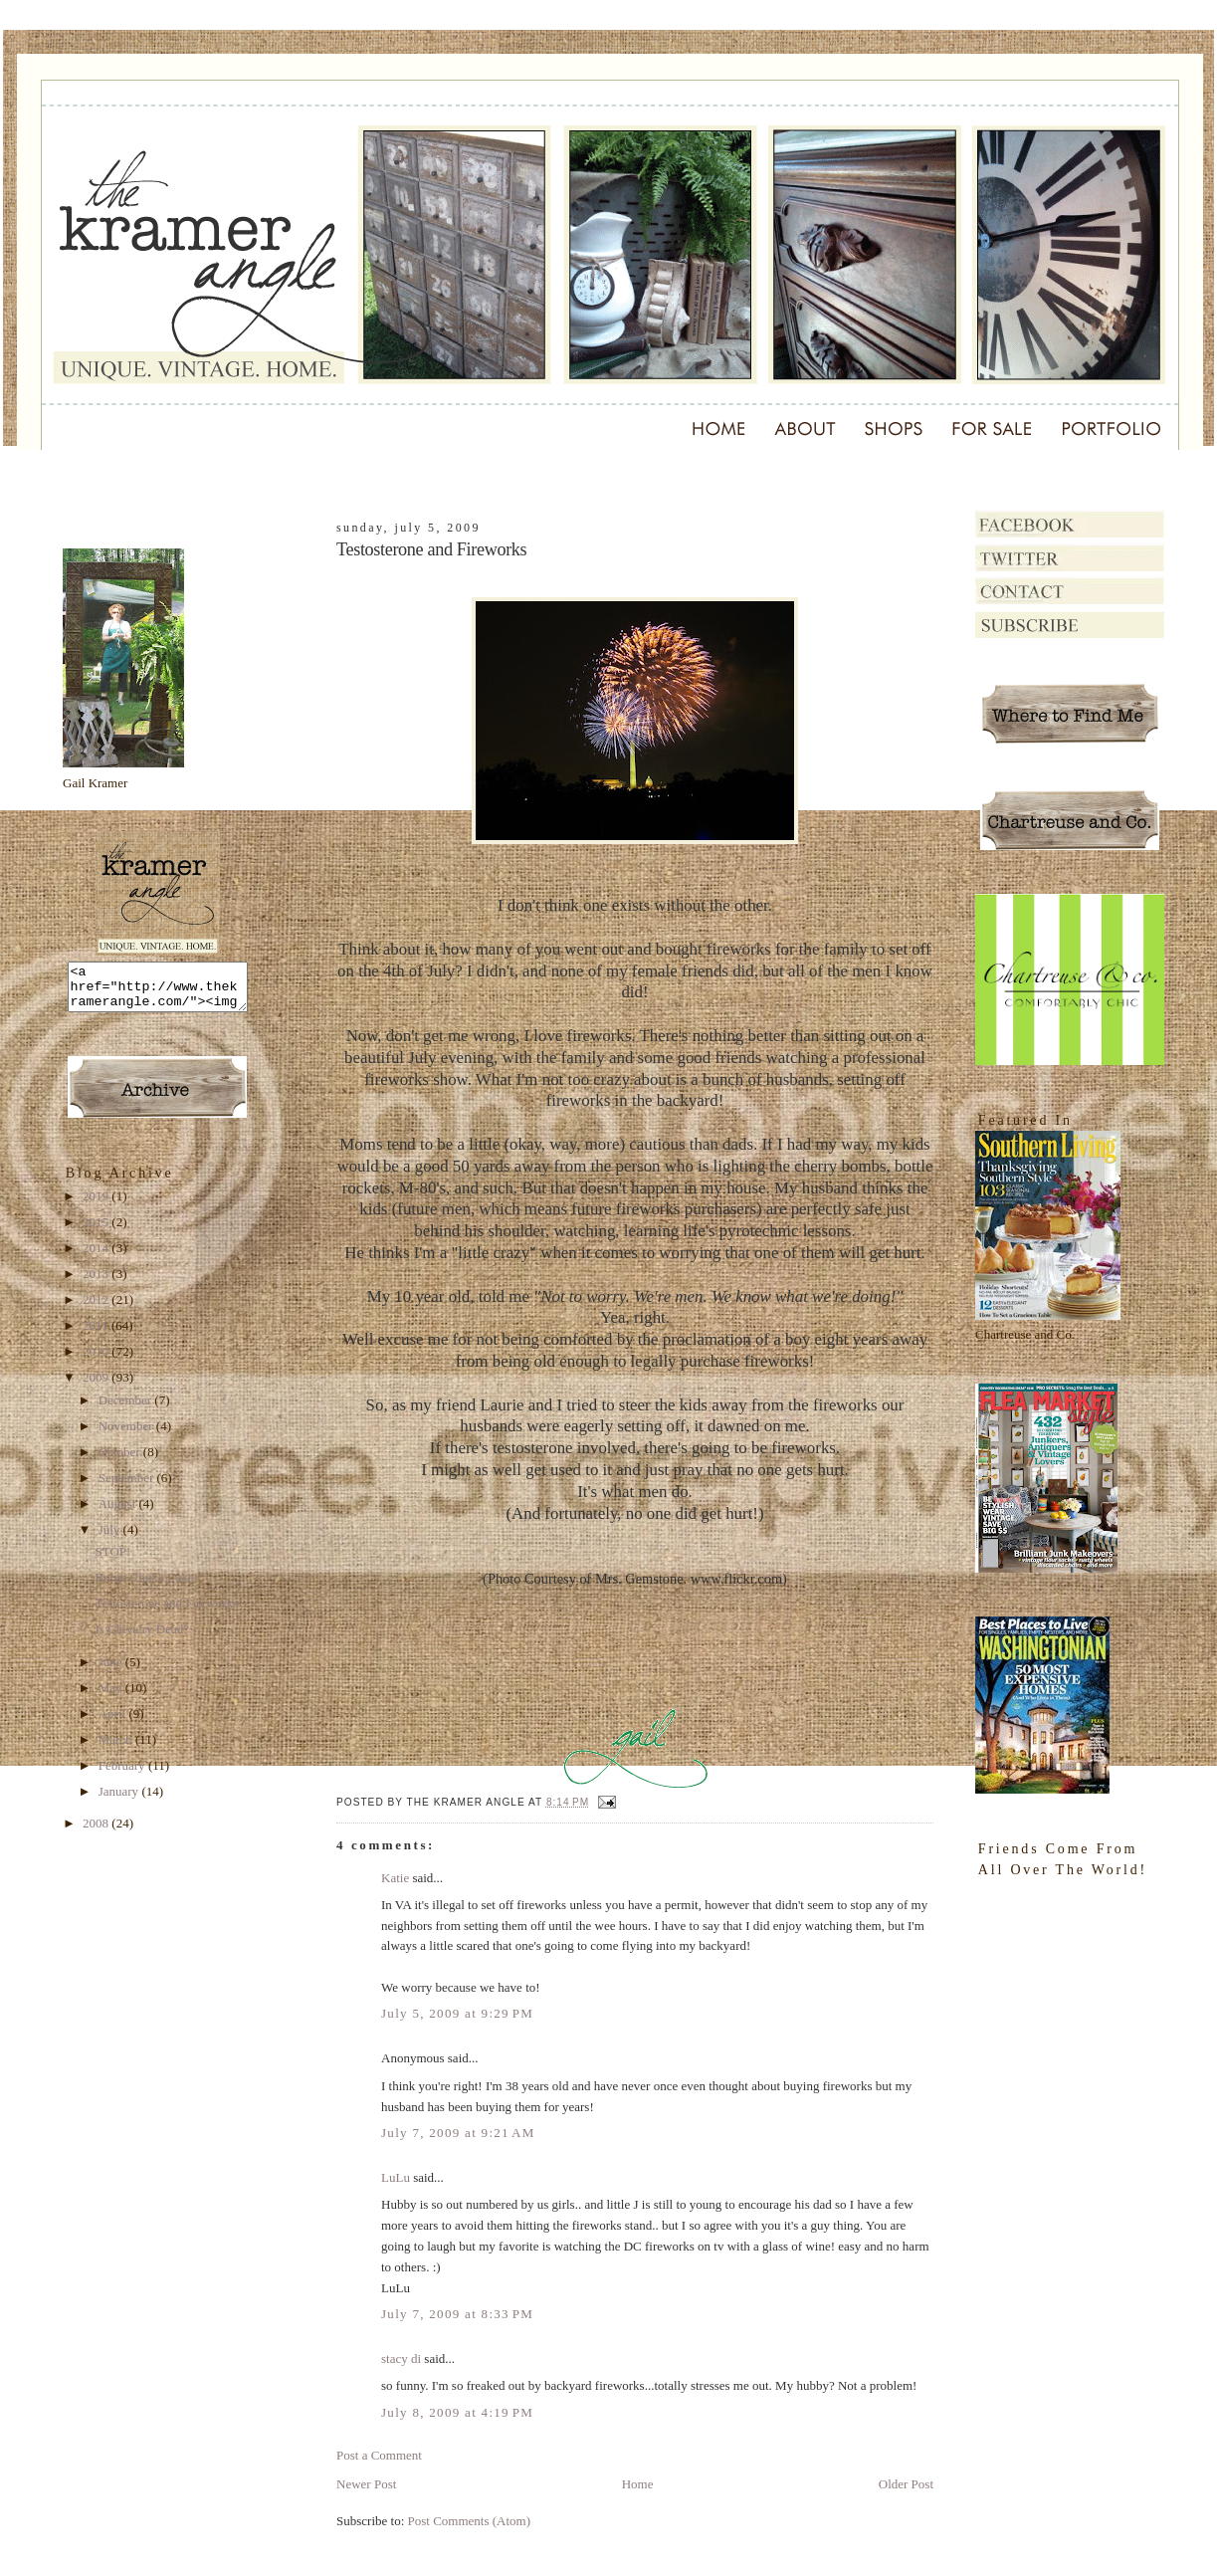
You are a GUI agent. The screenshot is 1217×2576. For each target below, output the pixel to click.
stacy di (401, 2358)
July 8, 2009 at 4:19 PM (457, 2412)
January (120, 1800)
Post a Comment (379, 2455)
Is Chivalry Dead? (142, 1637)
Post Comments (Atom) (469, 2520)
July (111, 1538)
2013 (97, 1282)
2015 (97, 1230)
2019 (97, 1204)
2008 (97, 1832)
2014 (97, 1256)
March (117, 1748)
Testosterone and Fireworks (166, 1612)
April (114, 1722)
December (127, 1408)
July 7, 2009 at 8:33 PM (457, 2313)
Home (638, 2483)
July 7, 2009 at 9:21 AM (458, 2132)
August (119, 1512)
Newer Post (366, 2483)
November (127, 1434)
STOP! (112, 1560)
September (128, 1486)
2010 (97, 1360)
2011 (97, 1334)
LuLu (395, 2177)
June (112, 1670)
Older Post (906, 2483)
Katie (395, 1877)
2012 (97, 1308)
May (112, 1696)
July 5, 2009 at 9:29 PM (457, 2013)
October (121, 1460)
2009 (97, 1386)
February (123, 1774)
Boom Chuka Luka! (146, 1586)
